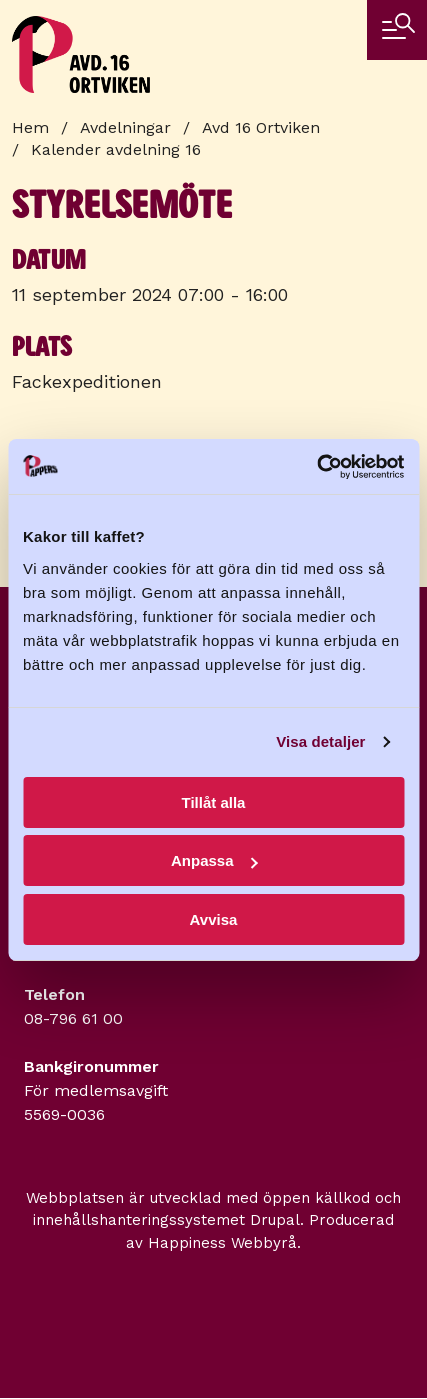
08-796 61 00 (73, 1018)
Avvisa (214, 919)
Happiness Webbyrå (222, 1243)
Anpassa (214, 860)
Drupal (275, 1220)
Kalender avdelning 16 (116, 149)
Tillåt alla (214, 802)
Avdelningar (125, 127)
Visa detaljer (320, 741)
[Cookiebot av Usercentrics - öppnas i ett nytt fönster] (316, 467)
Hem (30, 127)
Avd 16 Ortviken (261, 127)
